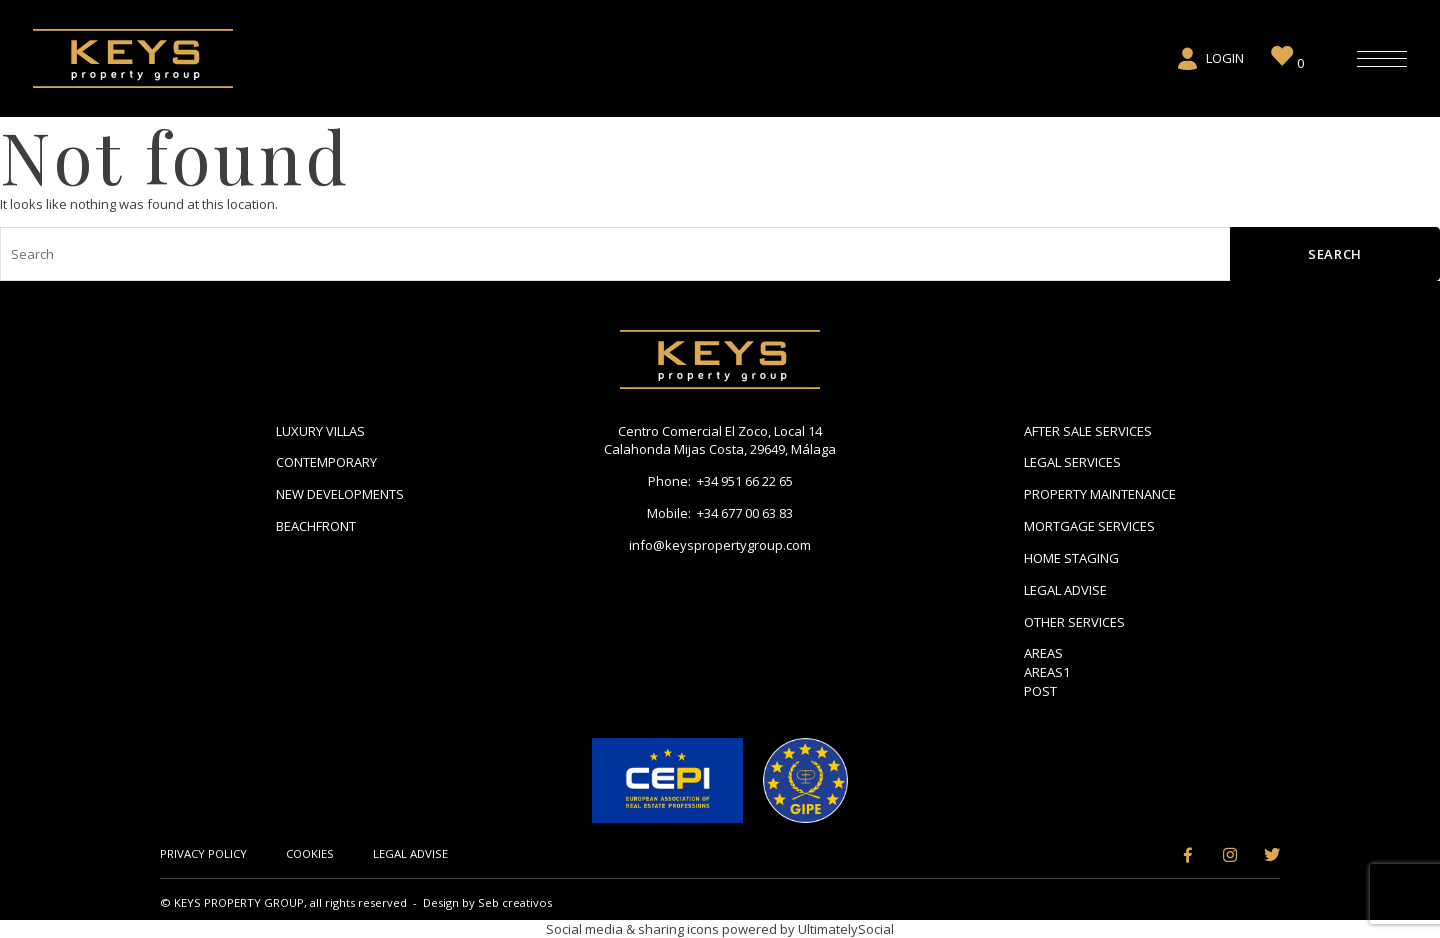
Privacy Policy (203, 853)
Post (1040, 691)
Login (1209, 59)
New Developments (340, 494)
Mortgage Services (1089, 526)
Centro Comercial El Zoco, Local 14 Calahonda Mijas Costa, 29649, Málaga (720, 440)
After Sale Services (1088, 431)
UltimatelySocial (846, 929)
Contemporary (326, 462)
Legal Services (1072, 462)
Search (1335, 254)
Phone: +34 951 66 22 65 (720, 481)
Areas (1043, 653)
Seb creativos (515, 902)
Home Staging (1071, 558)
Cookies (310, 853)
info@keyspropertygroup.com (720, 545)
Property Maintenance (1100, 494)
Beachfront (316, 526)
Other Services (1074, 622)
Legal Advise (1065, 590)
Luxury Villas (320, 431)
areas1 (1047, 672)
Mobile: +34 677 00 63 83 (720, 513)
